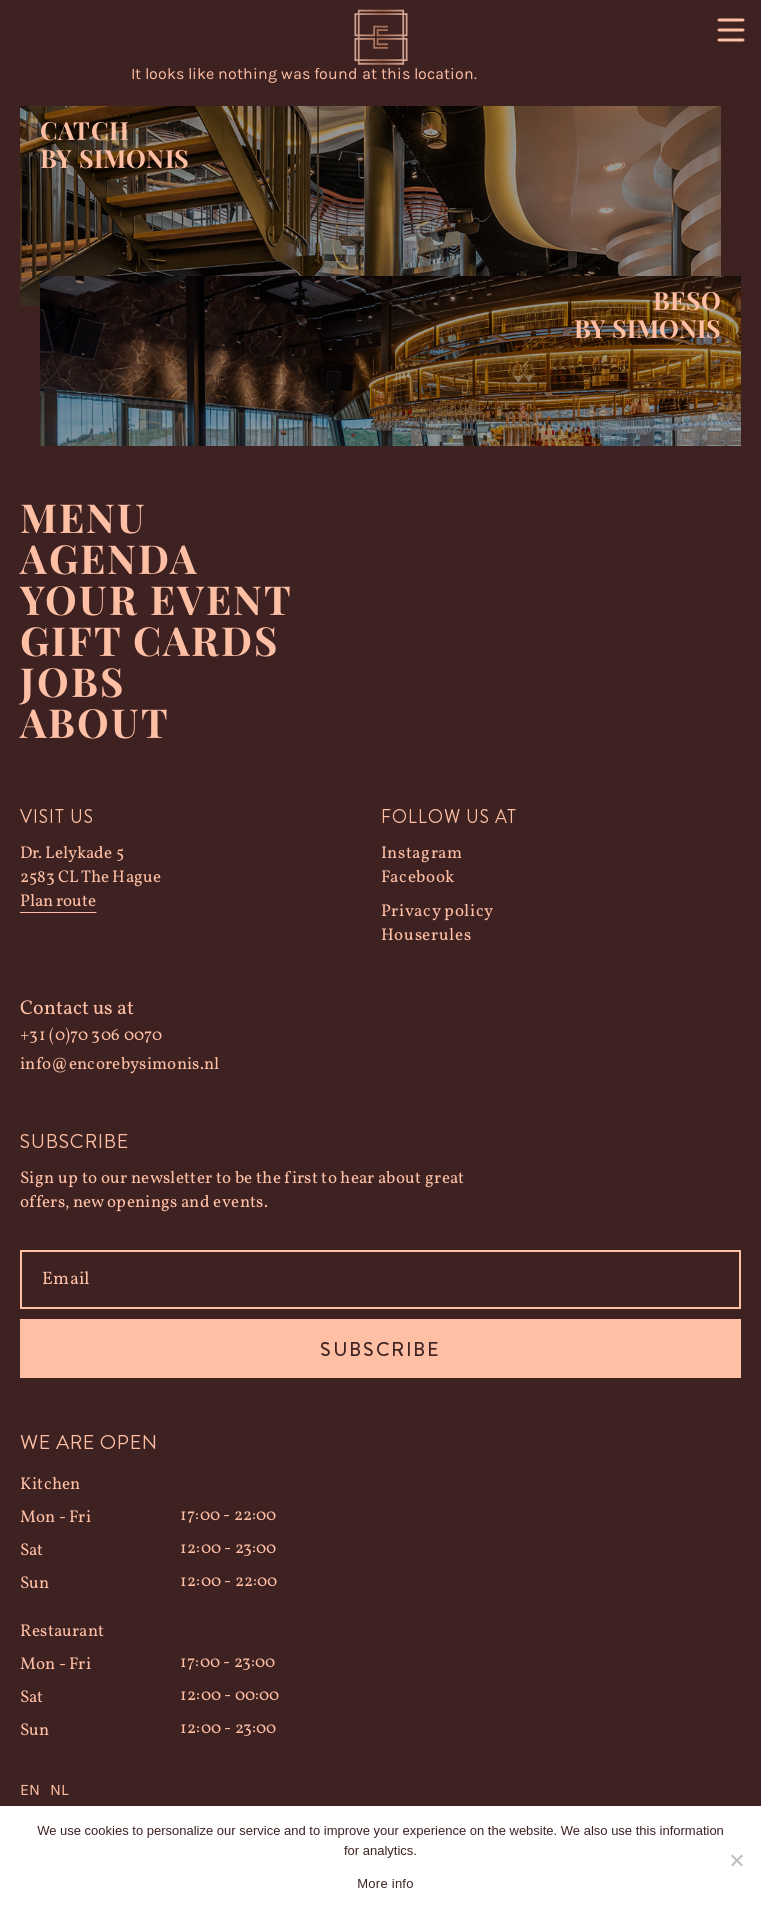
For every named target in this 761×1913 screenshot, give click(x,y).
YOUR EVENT (156, 598)
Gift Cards (149, 639)
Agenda (109, 557)
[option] (59, 1790)
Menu (83, 516)
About (95, 721)
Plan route (58, 901)
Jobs (72, 680)
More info (385, 1883)
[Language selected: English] (380, 1790)
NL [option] (59, 1789)
